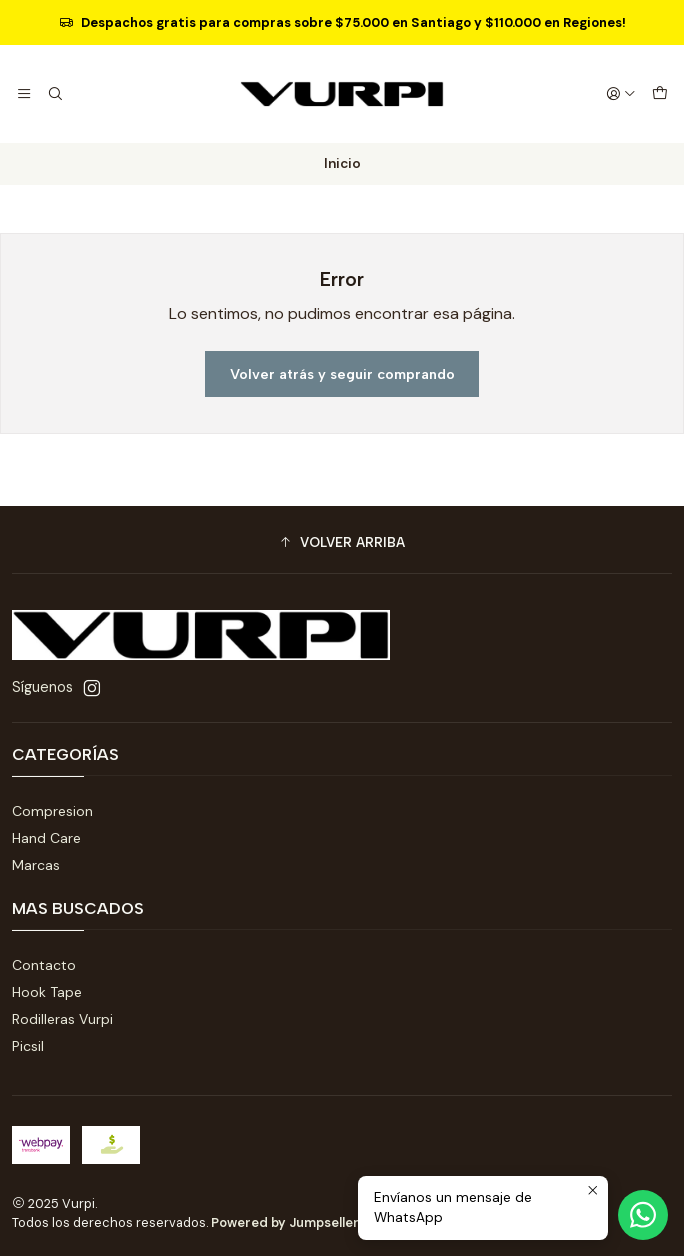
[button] (342, 542)
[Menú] (24, 94)
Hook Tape (47, 992)
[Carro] (660, 94)
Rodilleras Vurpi (62, 1019)
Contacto (44, 965)
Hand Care (46, 838)
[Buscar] (54, 94)
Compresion (52, 811)
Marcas (36, 865)
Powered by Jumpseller (285, 1222)
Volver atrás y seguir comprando (342, 374)
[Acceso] (621, 94)
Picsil (28, 1046)
